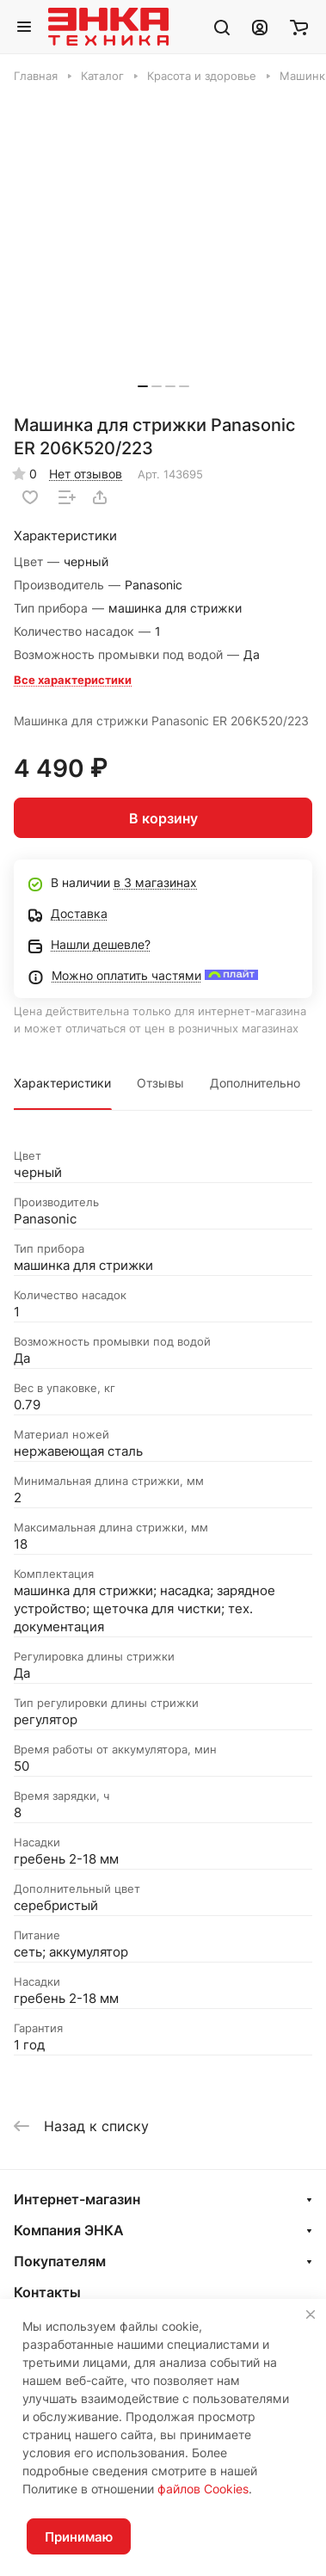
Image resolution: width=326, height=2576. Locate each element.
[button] (143, 386)
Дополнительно (255, 1082)
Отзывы (160, 1082)
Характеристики (62, 1082)
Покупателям (60, 2261)
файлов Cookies (203, 2488)
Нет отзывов (85, 473)
